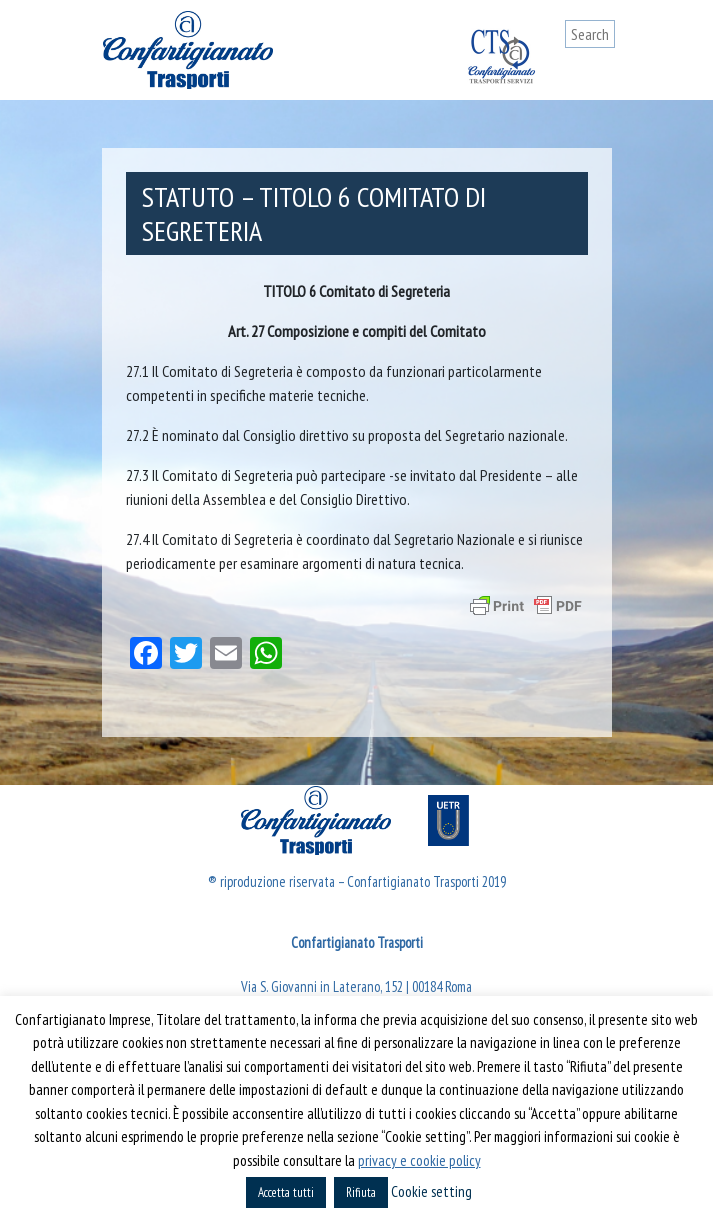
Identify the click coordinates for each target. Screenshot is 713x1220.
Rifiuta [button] (361, 1192)
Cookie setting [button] (431, 1191)
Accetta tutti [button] (286, 1192)
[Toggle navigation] (600, 72)
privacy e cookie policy (419, 1160)
